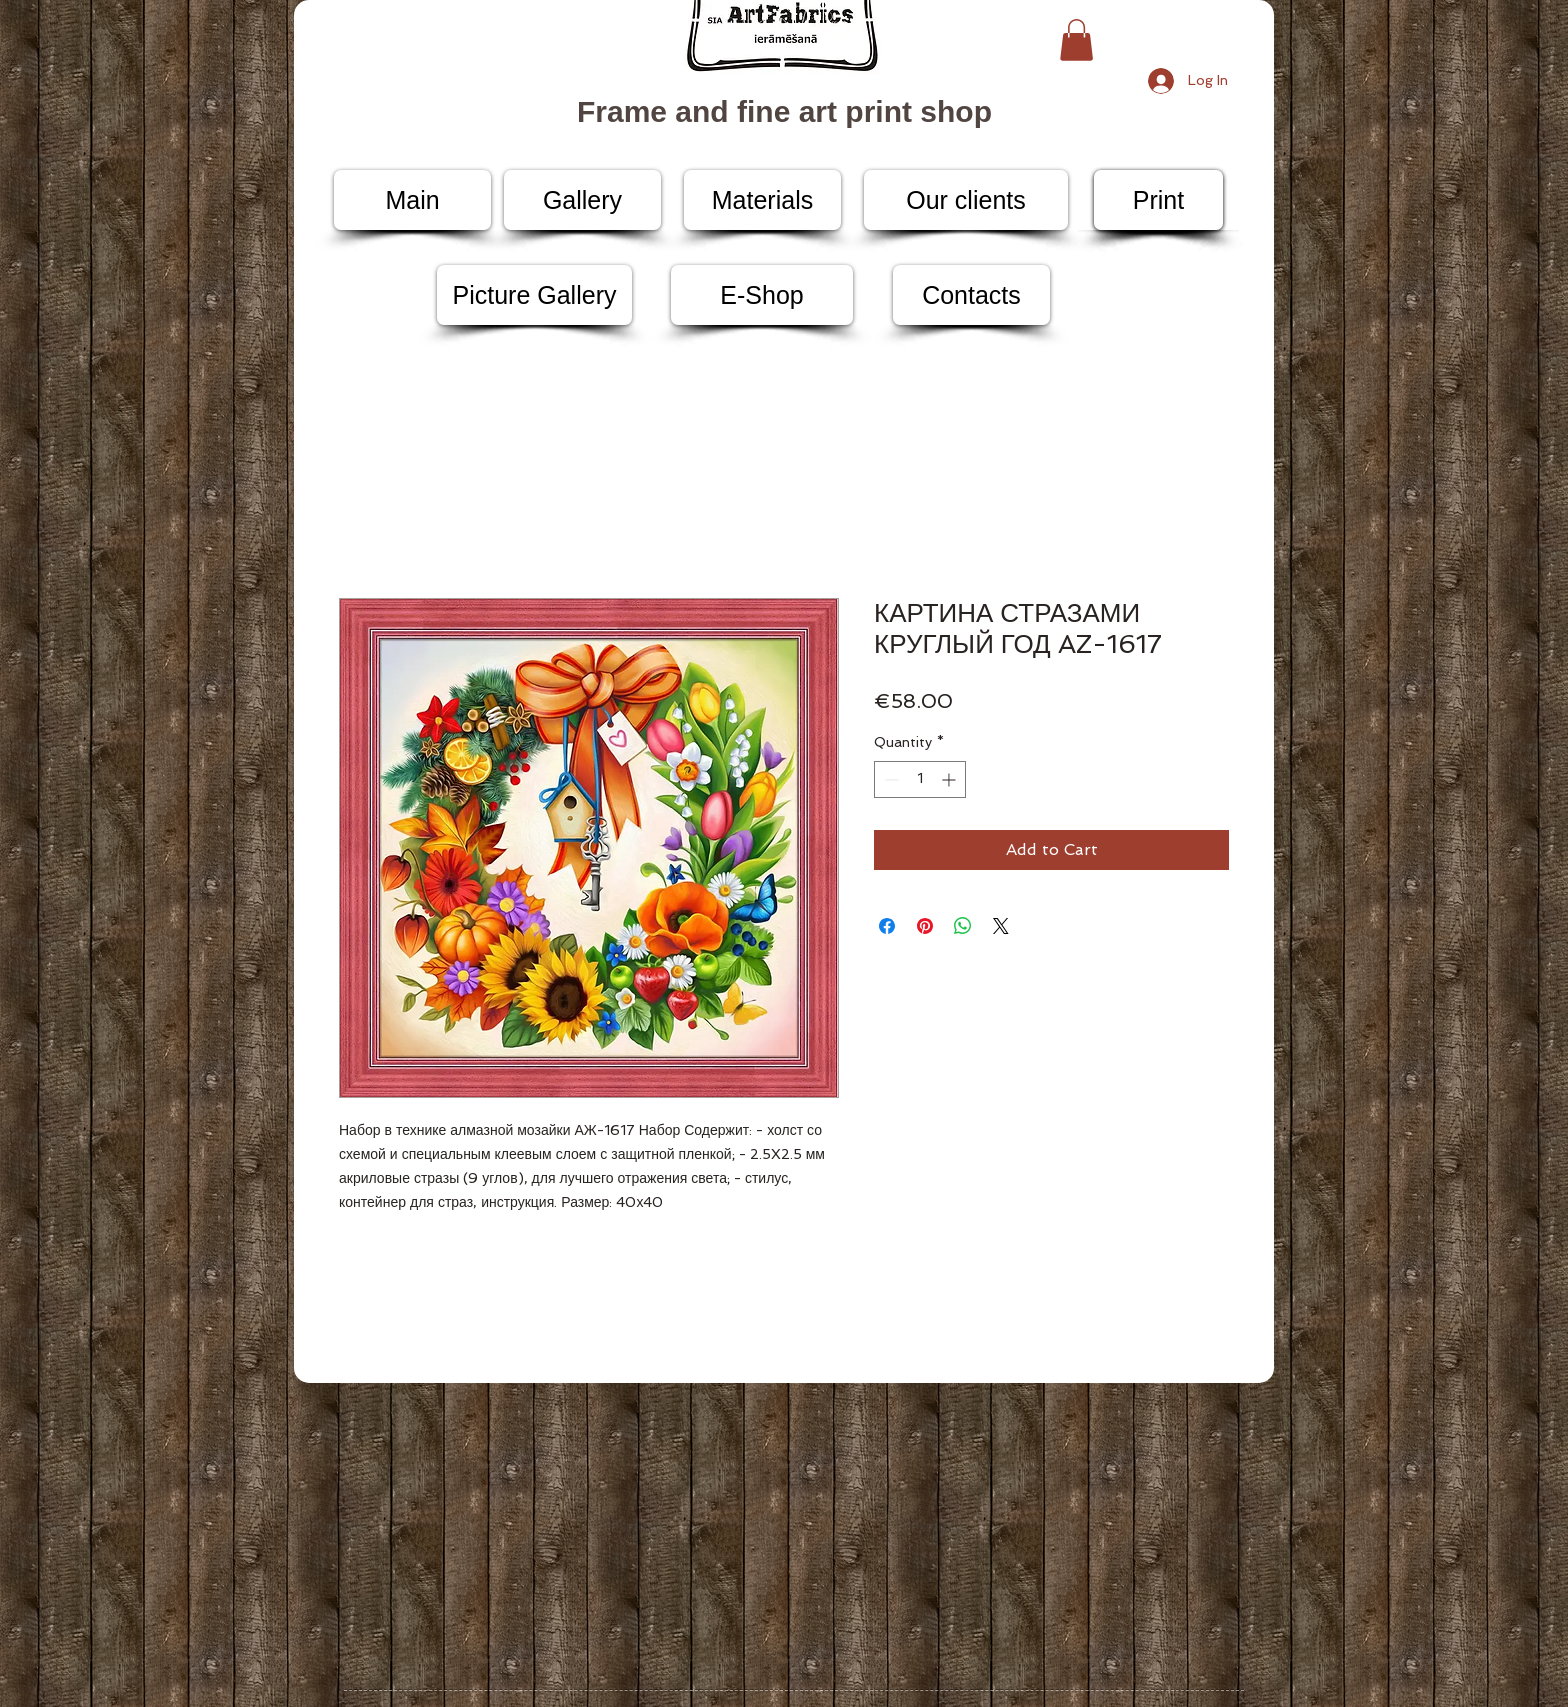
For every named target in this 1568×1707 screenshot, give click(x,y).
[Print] (1158, 200)
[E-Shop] (762, 295)
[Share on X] (1001, 926)
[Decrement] (889, 779)
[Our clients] (966, 200)
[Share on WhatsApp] (963, 926)
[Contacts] (971, 295)
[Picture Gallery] (534, 295)
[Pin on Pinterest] (925, 926)
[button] (1076, 40)
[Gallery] (582, 200)
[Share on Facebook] (887, 926)
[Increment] (950, 779)
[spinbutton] (920, 779)
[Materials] (762, 200)
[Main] (412, 200)
